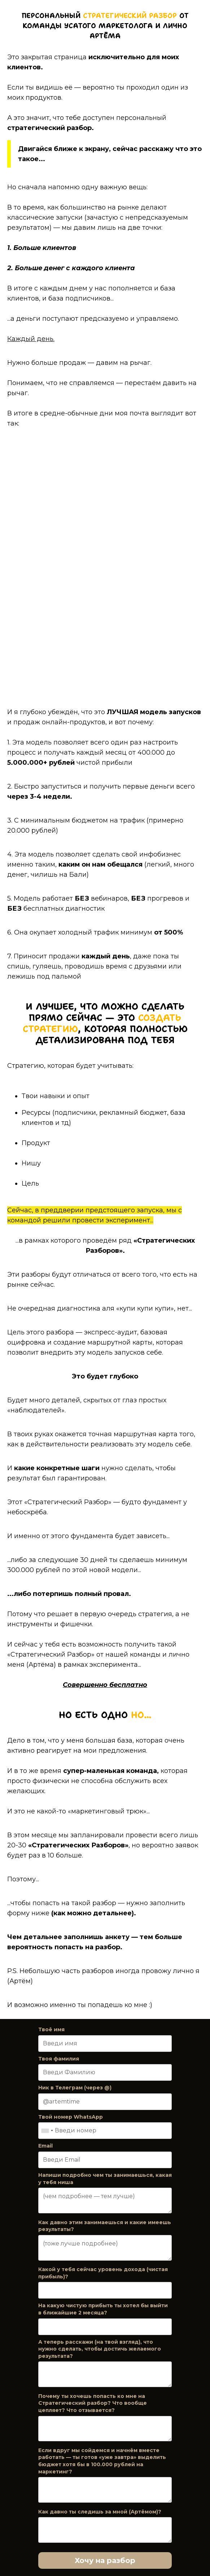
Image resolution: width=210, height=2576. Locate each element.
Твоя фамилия (58, 2058)
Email (45, 2146)
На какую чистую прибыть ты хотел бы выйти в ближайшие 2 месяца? (103, 2309)
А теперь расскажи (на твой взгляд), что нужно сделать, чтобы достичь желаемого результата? (99, 2349)
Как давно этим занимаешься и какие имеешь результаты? (104, 2226)
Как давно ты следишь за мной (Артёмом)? (99, 2511)
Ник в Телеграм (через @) (74, 2087)
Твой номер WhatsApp (70, 2117)
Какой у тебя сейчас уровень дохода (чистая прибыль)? (103, 2273)
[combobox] (47, 2131)
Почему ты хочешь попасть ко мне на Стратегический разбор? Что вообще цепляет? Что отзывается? (92, 2403)
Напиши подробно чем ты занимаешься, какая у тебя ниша (105, 2178)
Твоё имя (51, 2029)
